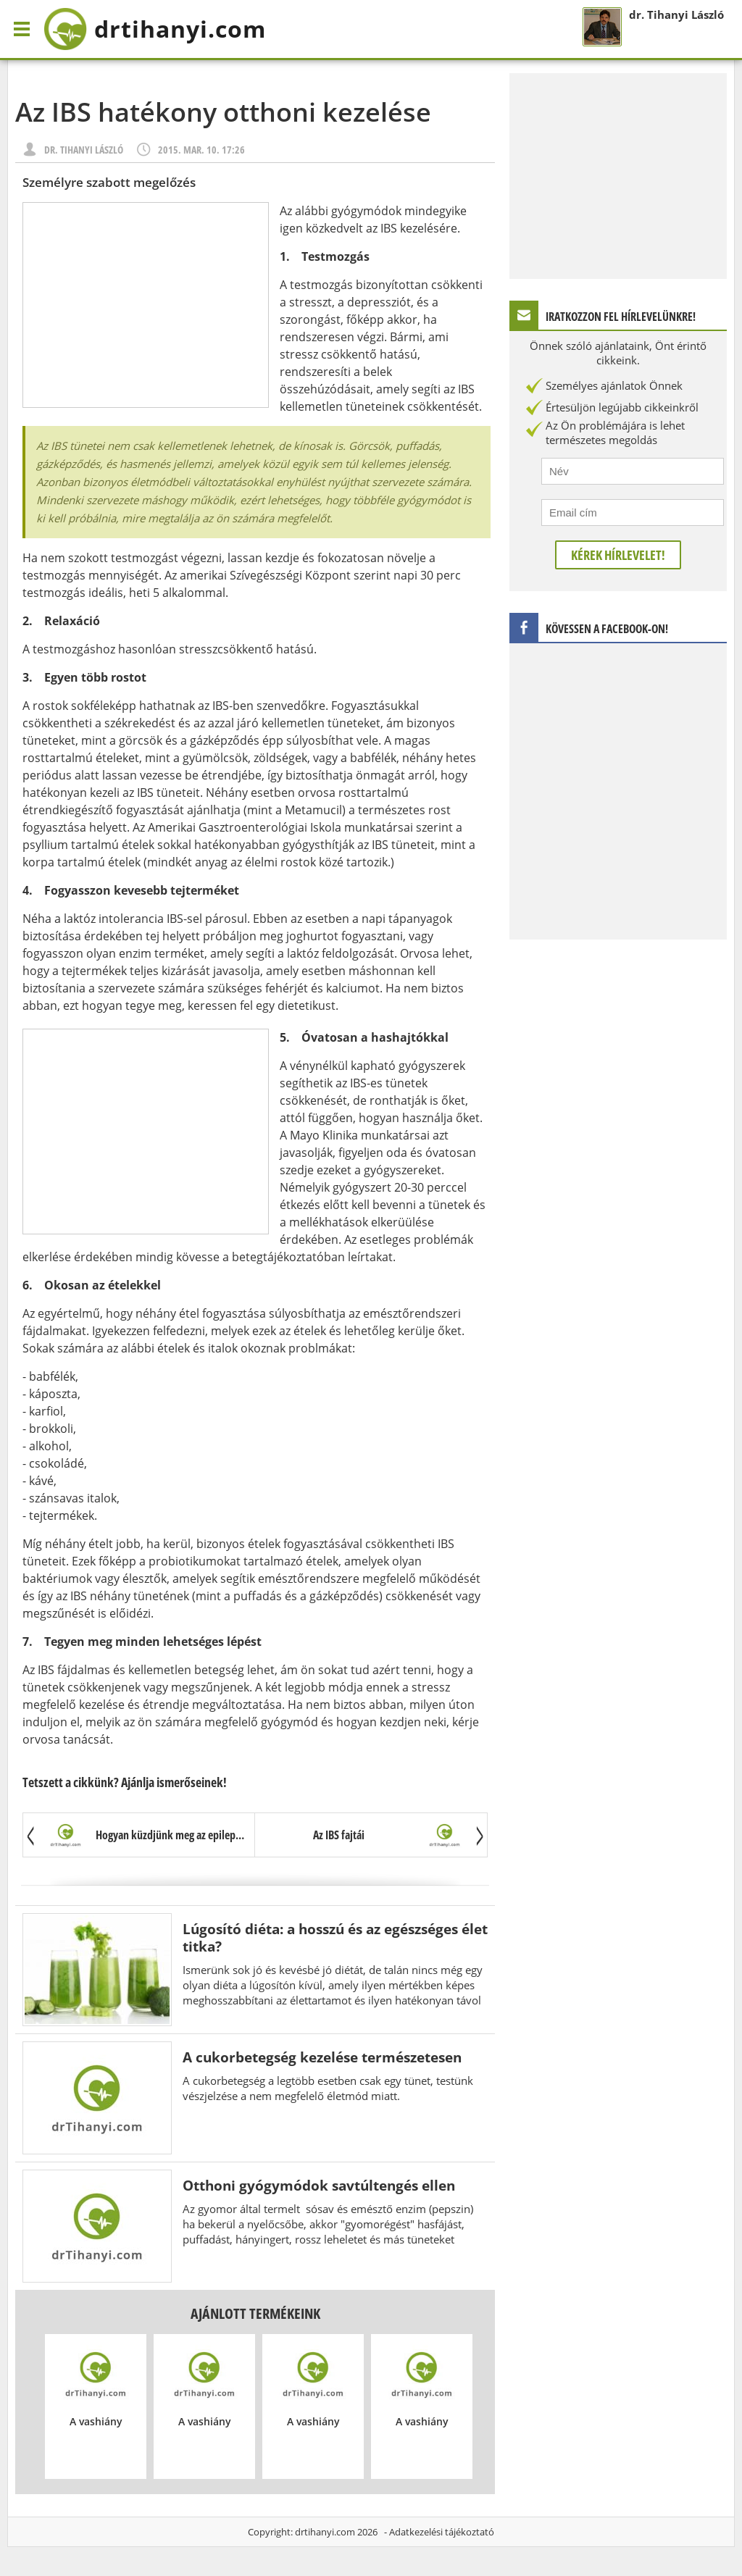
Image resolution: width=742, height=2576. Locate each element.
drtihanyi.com (325, 2531)
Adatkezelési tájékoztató (441, 2531)
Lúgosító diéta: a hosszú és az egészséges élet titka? (335, 1937)
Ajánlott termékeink (255, 2313)
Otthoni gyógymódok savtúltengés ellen (319, 2185)
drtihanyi (154, 29)
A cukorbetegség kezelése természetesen (322, 2057)
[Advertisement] (145, 305)
